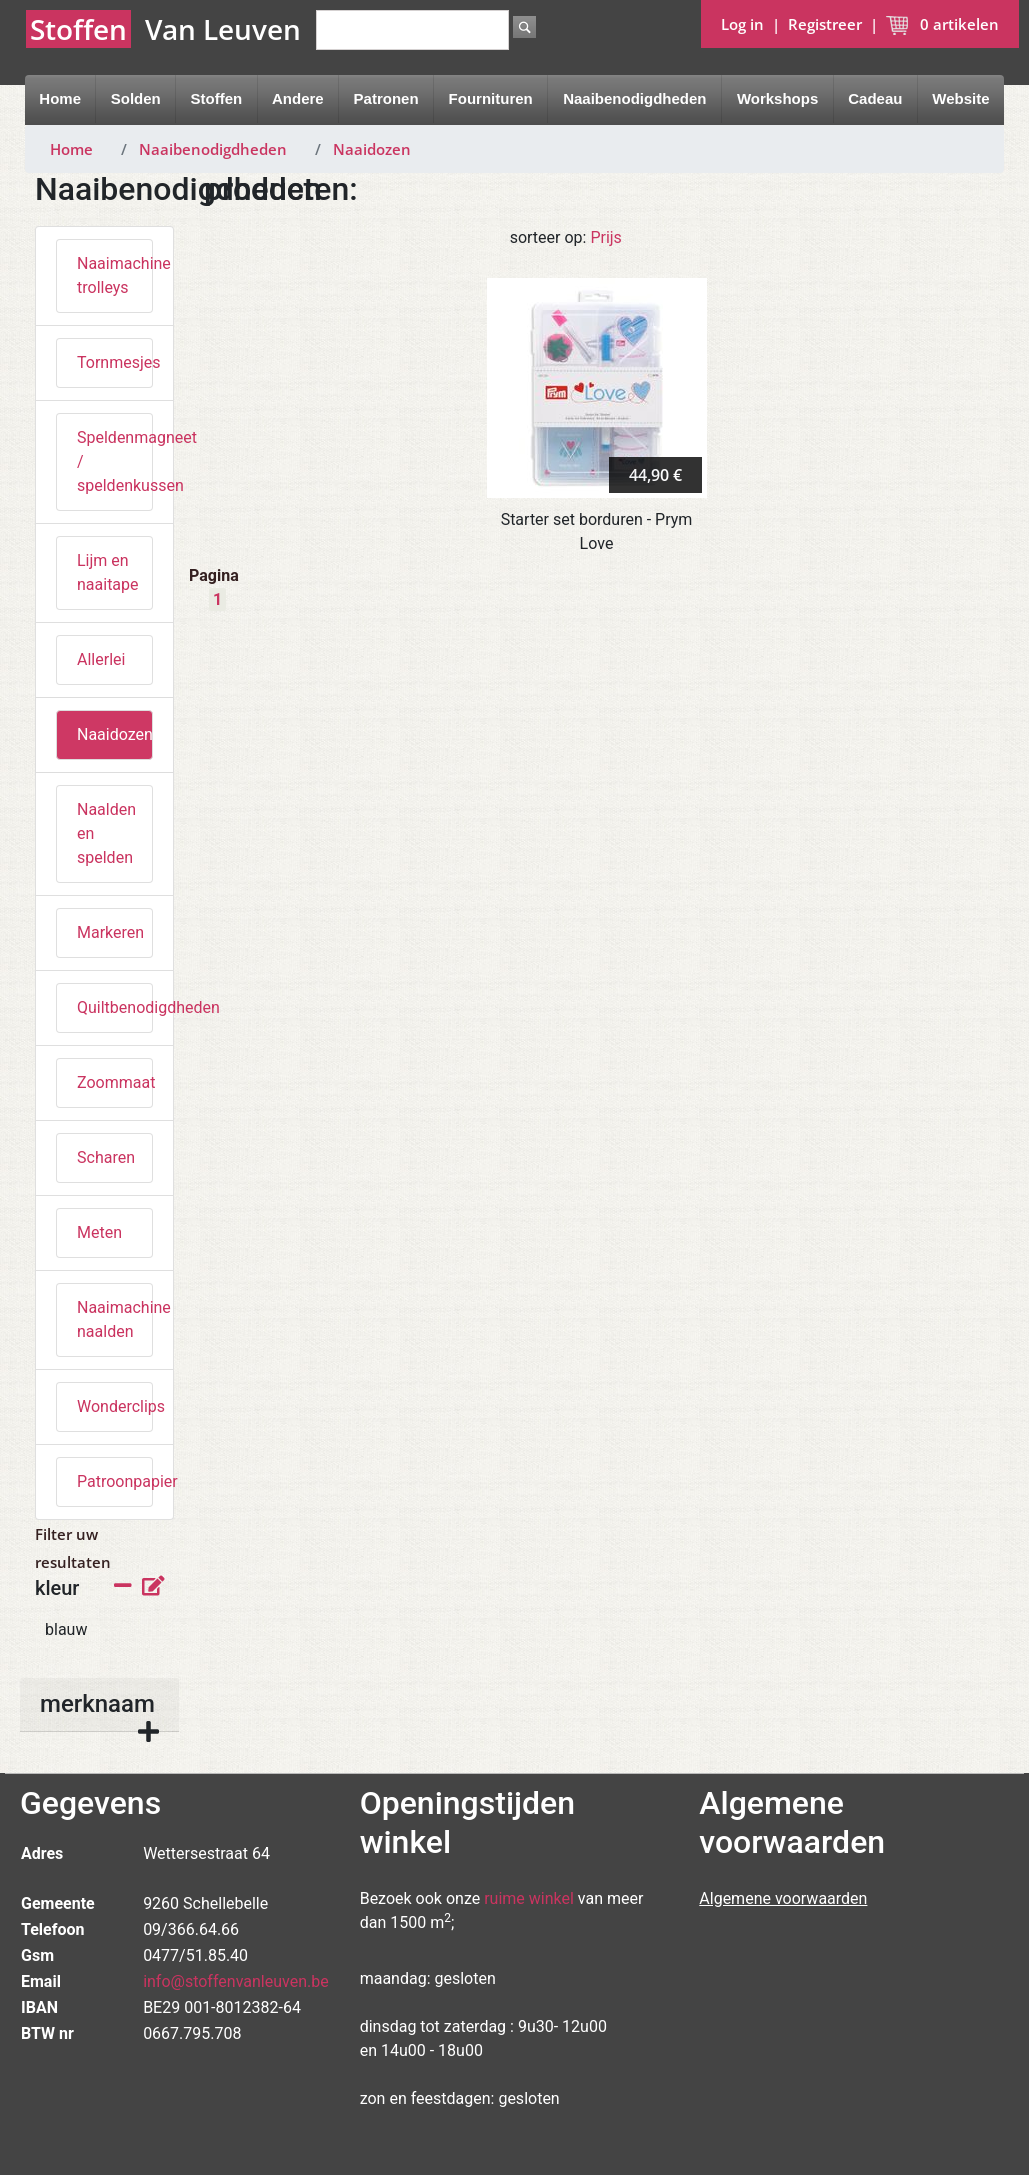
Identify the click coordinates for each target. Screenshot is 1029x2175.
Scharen (106, 1157)
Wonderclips (115, 1406)
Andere (298, 98)
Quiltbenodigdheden (115, 1007)
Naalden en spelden (106, 833)
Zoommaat (115, 1082)
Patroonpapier (115, 1481)
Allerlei (101, 659)
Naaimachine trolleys (115, 275)
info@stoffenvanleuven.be (236, 1981)
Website (960, 98)
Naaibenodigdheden (634, 98)
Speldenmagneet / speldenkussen (115, 461)
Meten (99, 1232)
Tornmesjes (115, 362)
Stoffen (217, 98)
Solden (136, 98)
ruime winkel (529, 1898)
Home (60, 98)
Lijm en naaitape (108, 572)
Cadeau (875, 98)
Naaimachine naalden (115, 1319)
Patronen (386, 98)
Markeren (110, 932)
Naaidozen (372, 149)
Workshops (777, 98)
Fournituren (491, 98)
